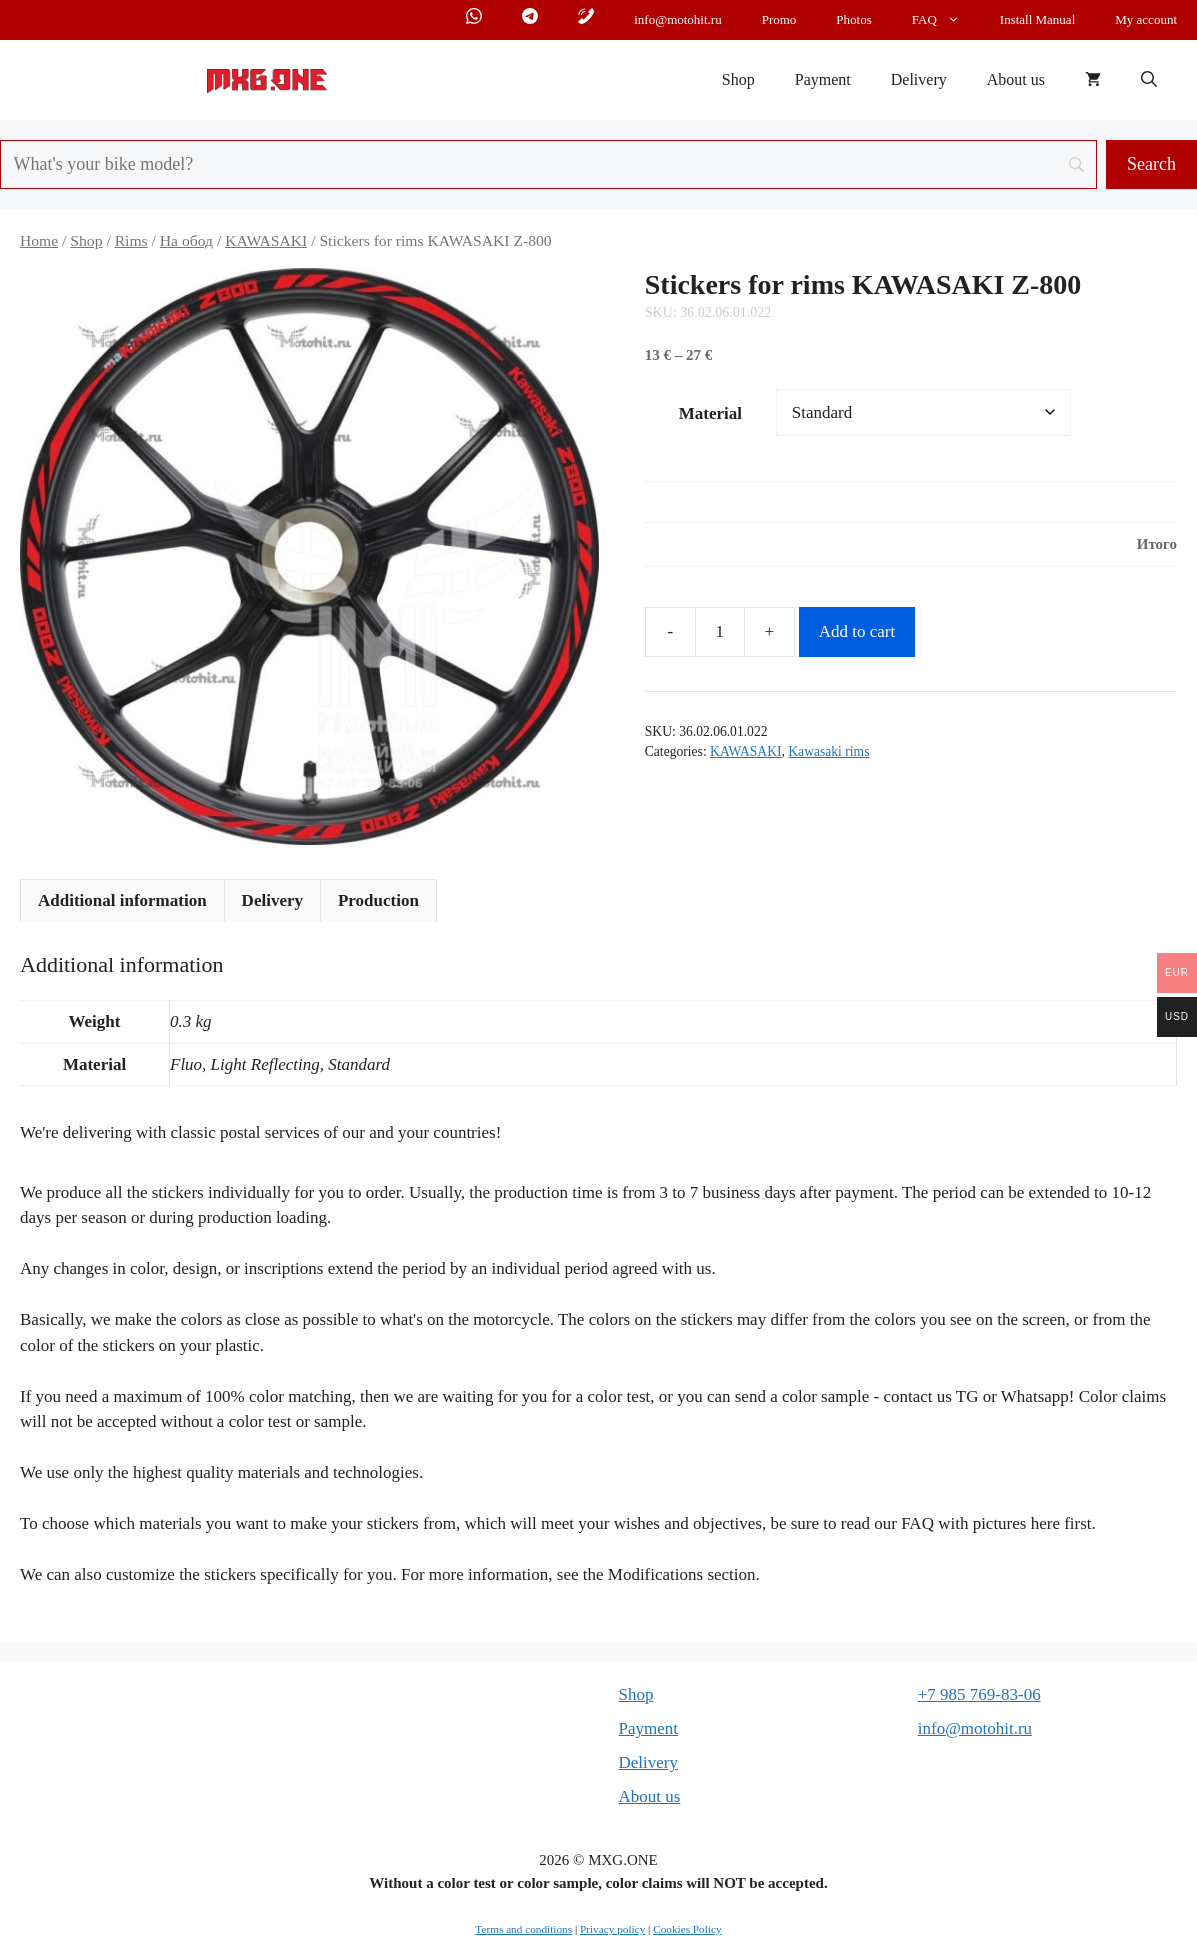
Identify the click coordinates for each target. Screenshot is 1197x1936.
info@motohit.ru (677, 19)
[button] (1149, 80)
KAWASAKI (266, 240)
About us (1016, 79)
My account (1146, 19)
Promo (779, 19)
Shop (738, 79)
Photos (853, 19)
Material (710, 413)
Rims (131, 240)
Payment (823, 79)
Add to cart (857, 631)
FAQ (946, 20)
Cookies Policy (687, 1929)
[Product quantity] (720, 632)
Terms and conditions (523, 1929)
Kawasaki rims (828, 751)
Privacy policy (612, 1929)
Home (39, 240)
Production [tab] (378, 900)
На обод (186, 240)
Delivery (919, 79)
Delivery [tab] (272, 900)
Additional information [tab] (122, 900)
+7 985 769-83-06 (979, 1694)
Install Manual (1037, 19)
